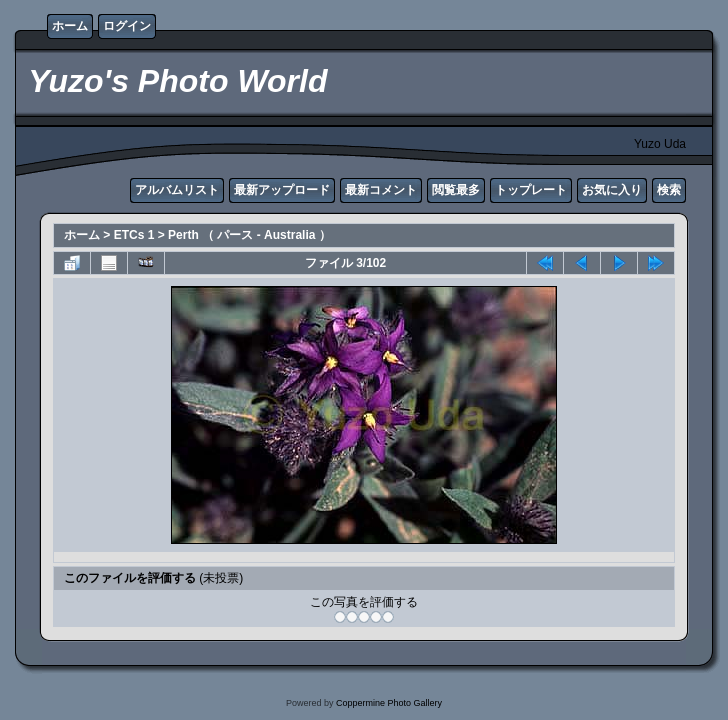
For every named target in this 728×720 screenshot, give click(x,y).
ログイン (127, 26)
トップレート (531, 190)
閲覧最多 (456, 190)
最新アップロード (282, 190)
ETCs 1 (134, 235)
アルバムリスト (177, 190)
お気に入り (612, 190)
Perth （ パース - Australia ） (249, 235)
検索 (669, 190)
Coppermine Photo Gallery (389, 703)
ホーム (70, 26)
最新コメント (381, 190)
